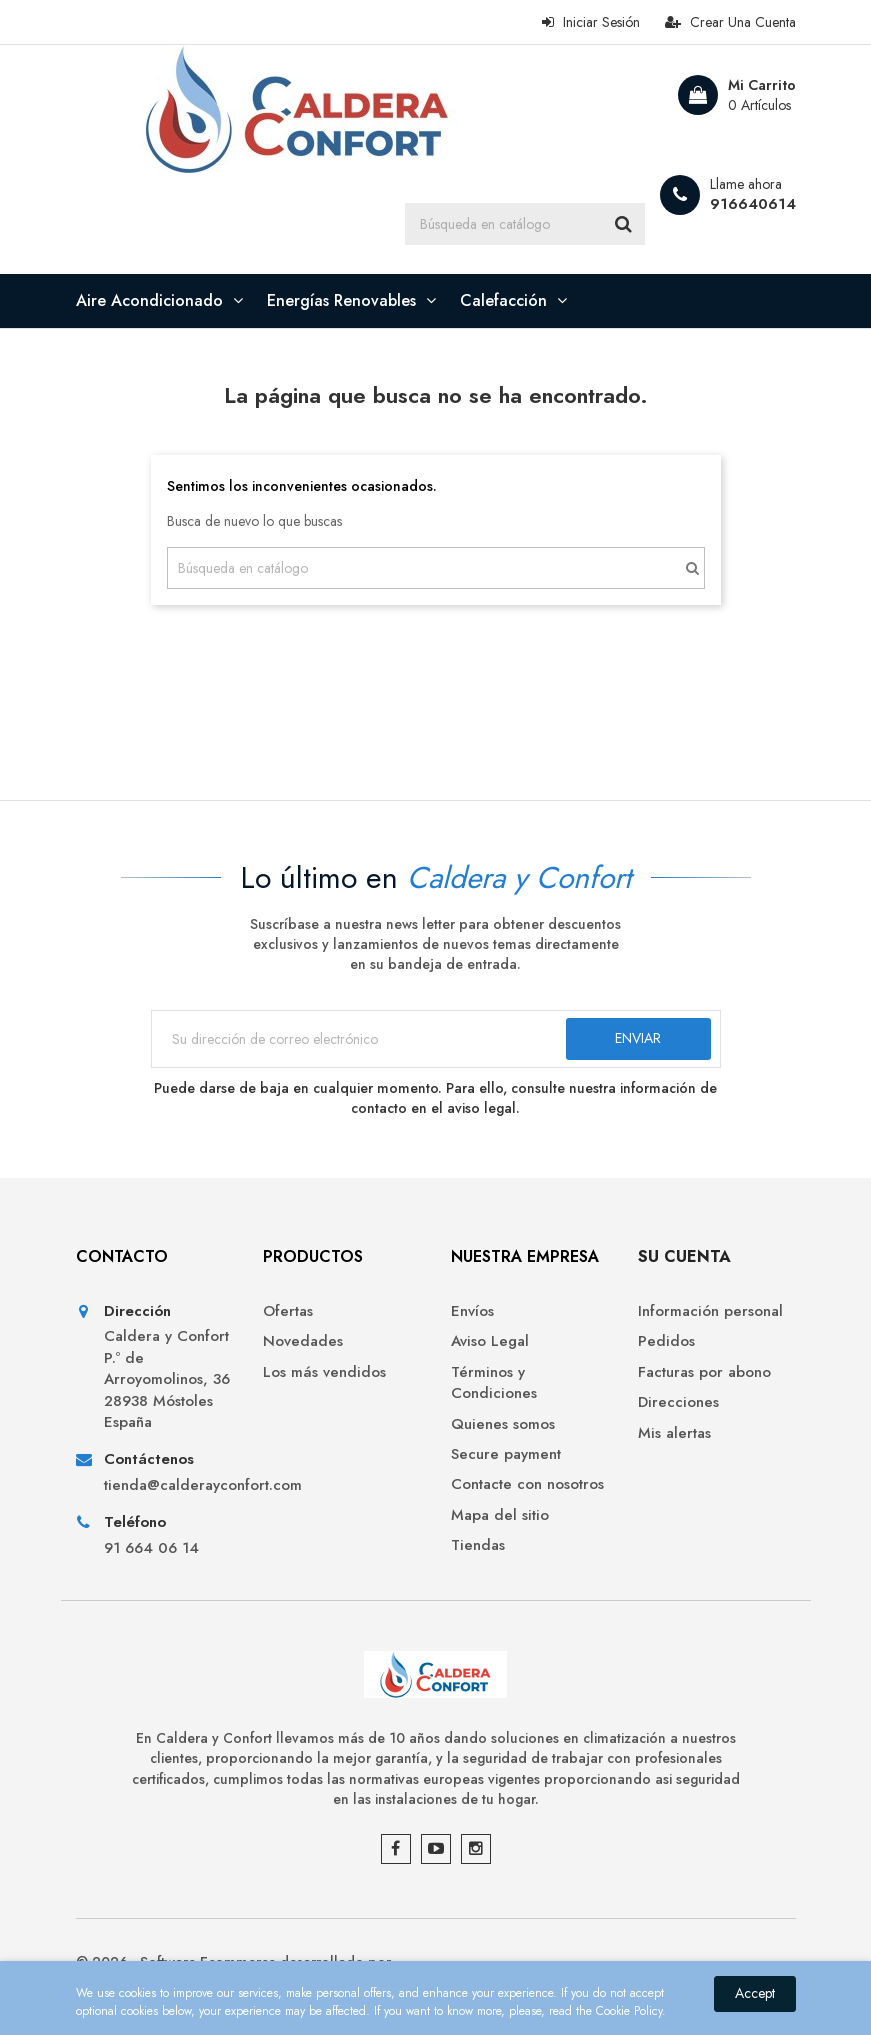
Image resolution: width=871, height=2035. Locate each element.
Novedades (303, 1341)
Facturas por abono (704, 1372)
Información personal (710, 1311)
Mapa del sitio (500, 1515)
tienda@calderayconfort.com (169, 1485)
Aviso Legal (490, 1341)
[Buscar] (525, 224)
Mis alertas (674, 1433)
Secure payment (506, 1454)
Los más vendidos (324, 1372)
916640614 (753, 204)
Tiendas (478, 1545)
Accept (755, 1993)
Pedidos (666, 1341)
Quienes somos (503, 1424)
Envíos (472, 1311)
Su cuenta (684, 1256)
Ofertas (288, 1311)
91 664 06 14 (151, 1548)
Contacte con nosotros (527, 1484)
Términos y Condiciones (494, 1383)
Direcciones (678, 1402)
